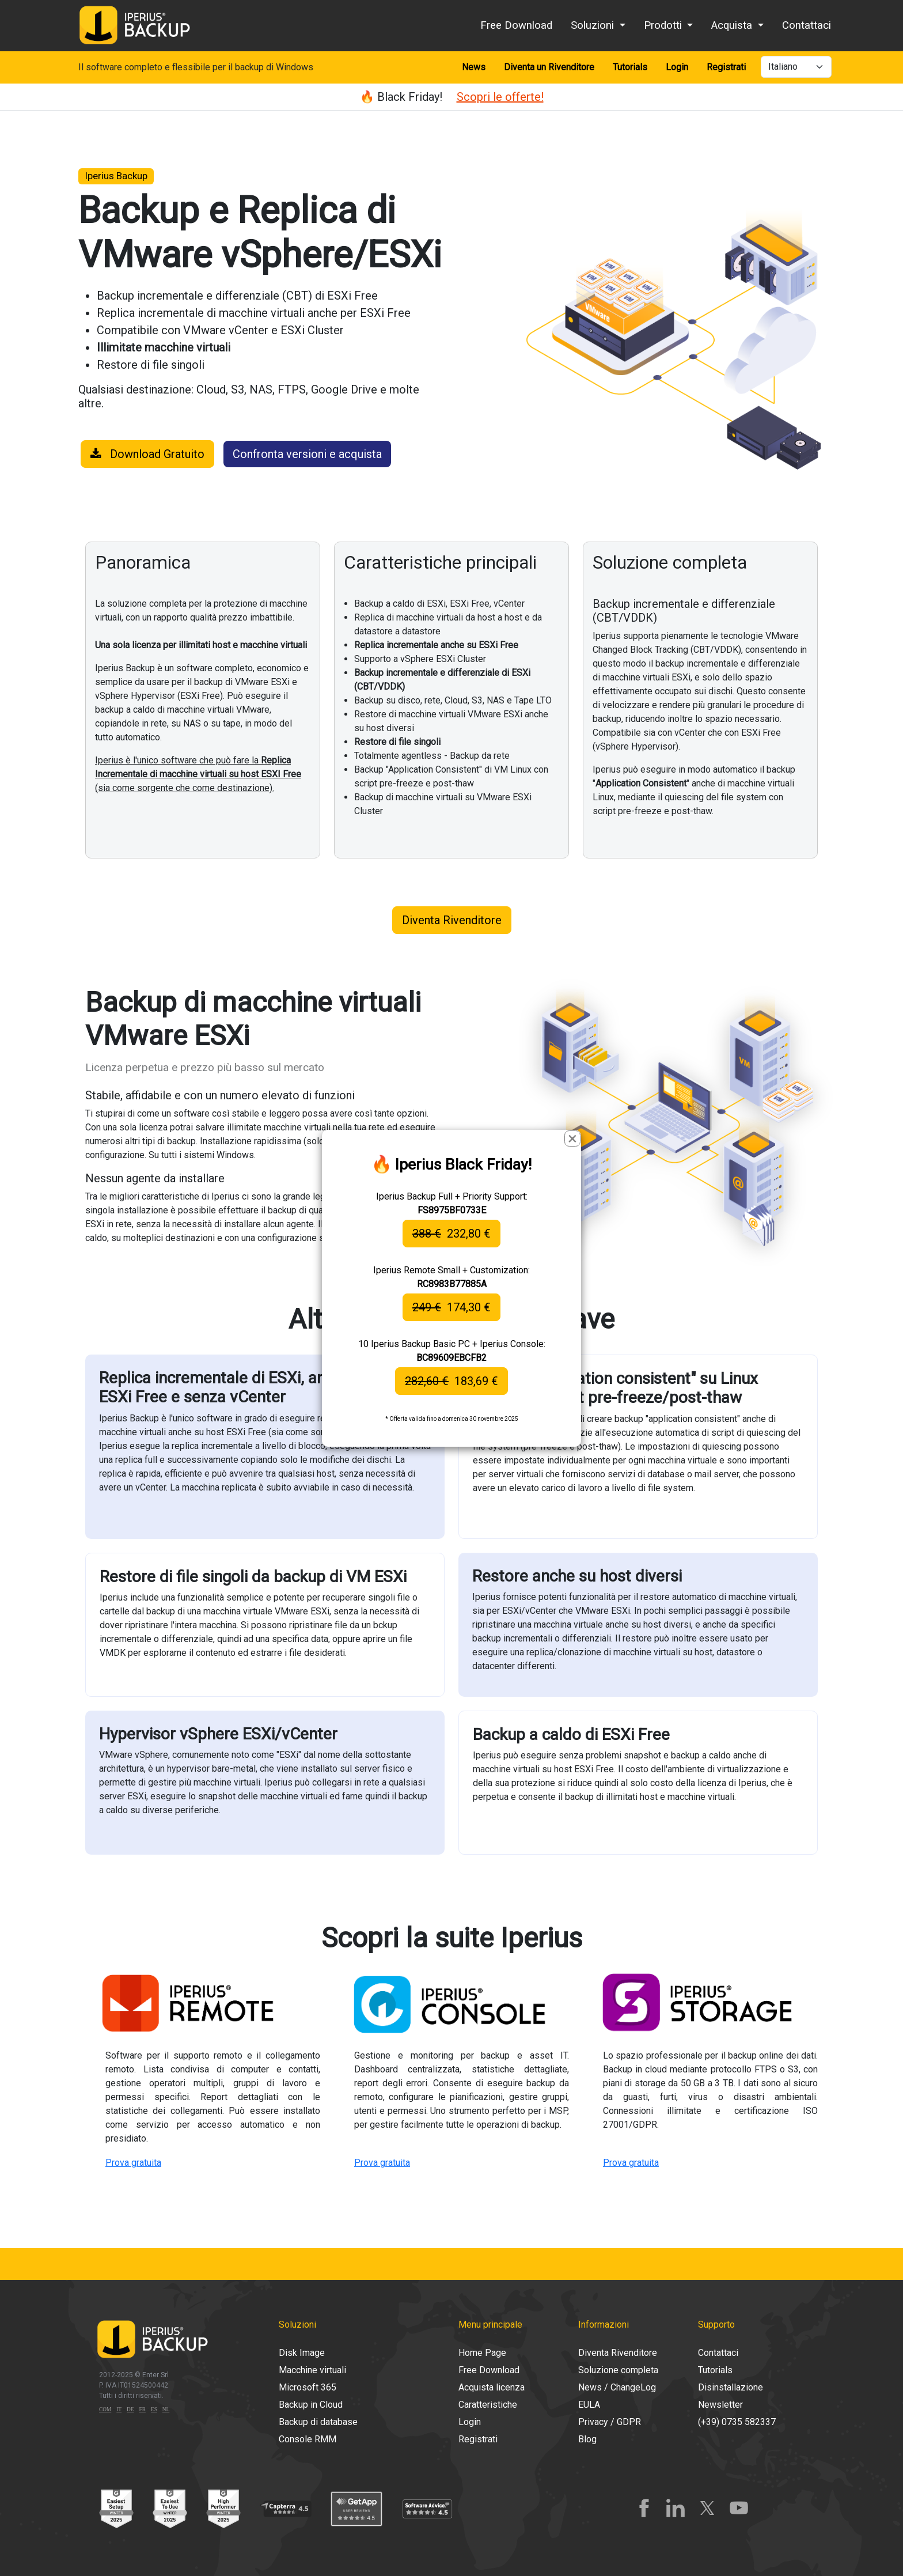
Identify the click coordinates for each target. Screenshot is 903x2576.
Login (677, 67)
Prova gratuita (133, 2162)
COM (105, 2409)
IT (119, 2409)
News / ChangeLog (617, 2387)
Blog (587, 2439)
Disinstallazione (730, 2387)
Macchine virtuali (312, 2370)
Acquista (733, 25)
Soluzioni (594, 25)
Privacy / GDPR (609, 2421)
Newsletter (720, 2404)
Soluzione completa (618, 2370)
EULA (589, 2404)
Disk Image (302, 2352)
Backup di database (318, 2421)
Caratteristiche (487, 2404)
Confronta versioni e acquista (307, 454)
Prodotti (664, 25)
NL (165, 2409)
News (473, 67)
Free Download (516, 25)
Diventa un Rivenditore (549, 67)
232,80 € (451, 1233)
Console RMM (307, 2439)
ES (154, 2409)
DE (130, 2409)
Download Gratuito (147, 454)
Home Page (482, 2352)
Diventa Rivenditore (452, 920)
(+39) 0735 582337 (737, 2421)
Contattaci (806, 25)
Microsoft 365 (307, 2387)
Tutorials (630, 67)
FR (142, 2409)
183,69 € (451, 1381)
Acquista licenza (491, 2387)
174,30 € (451, 1307)
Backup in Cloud (311, 2404)
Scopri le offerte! (500, 97)
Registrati (726, 67)
